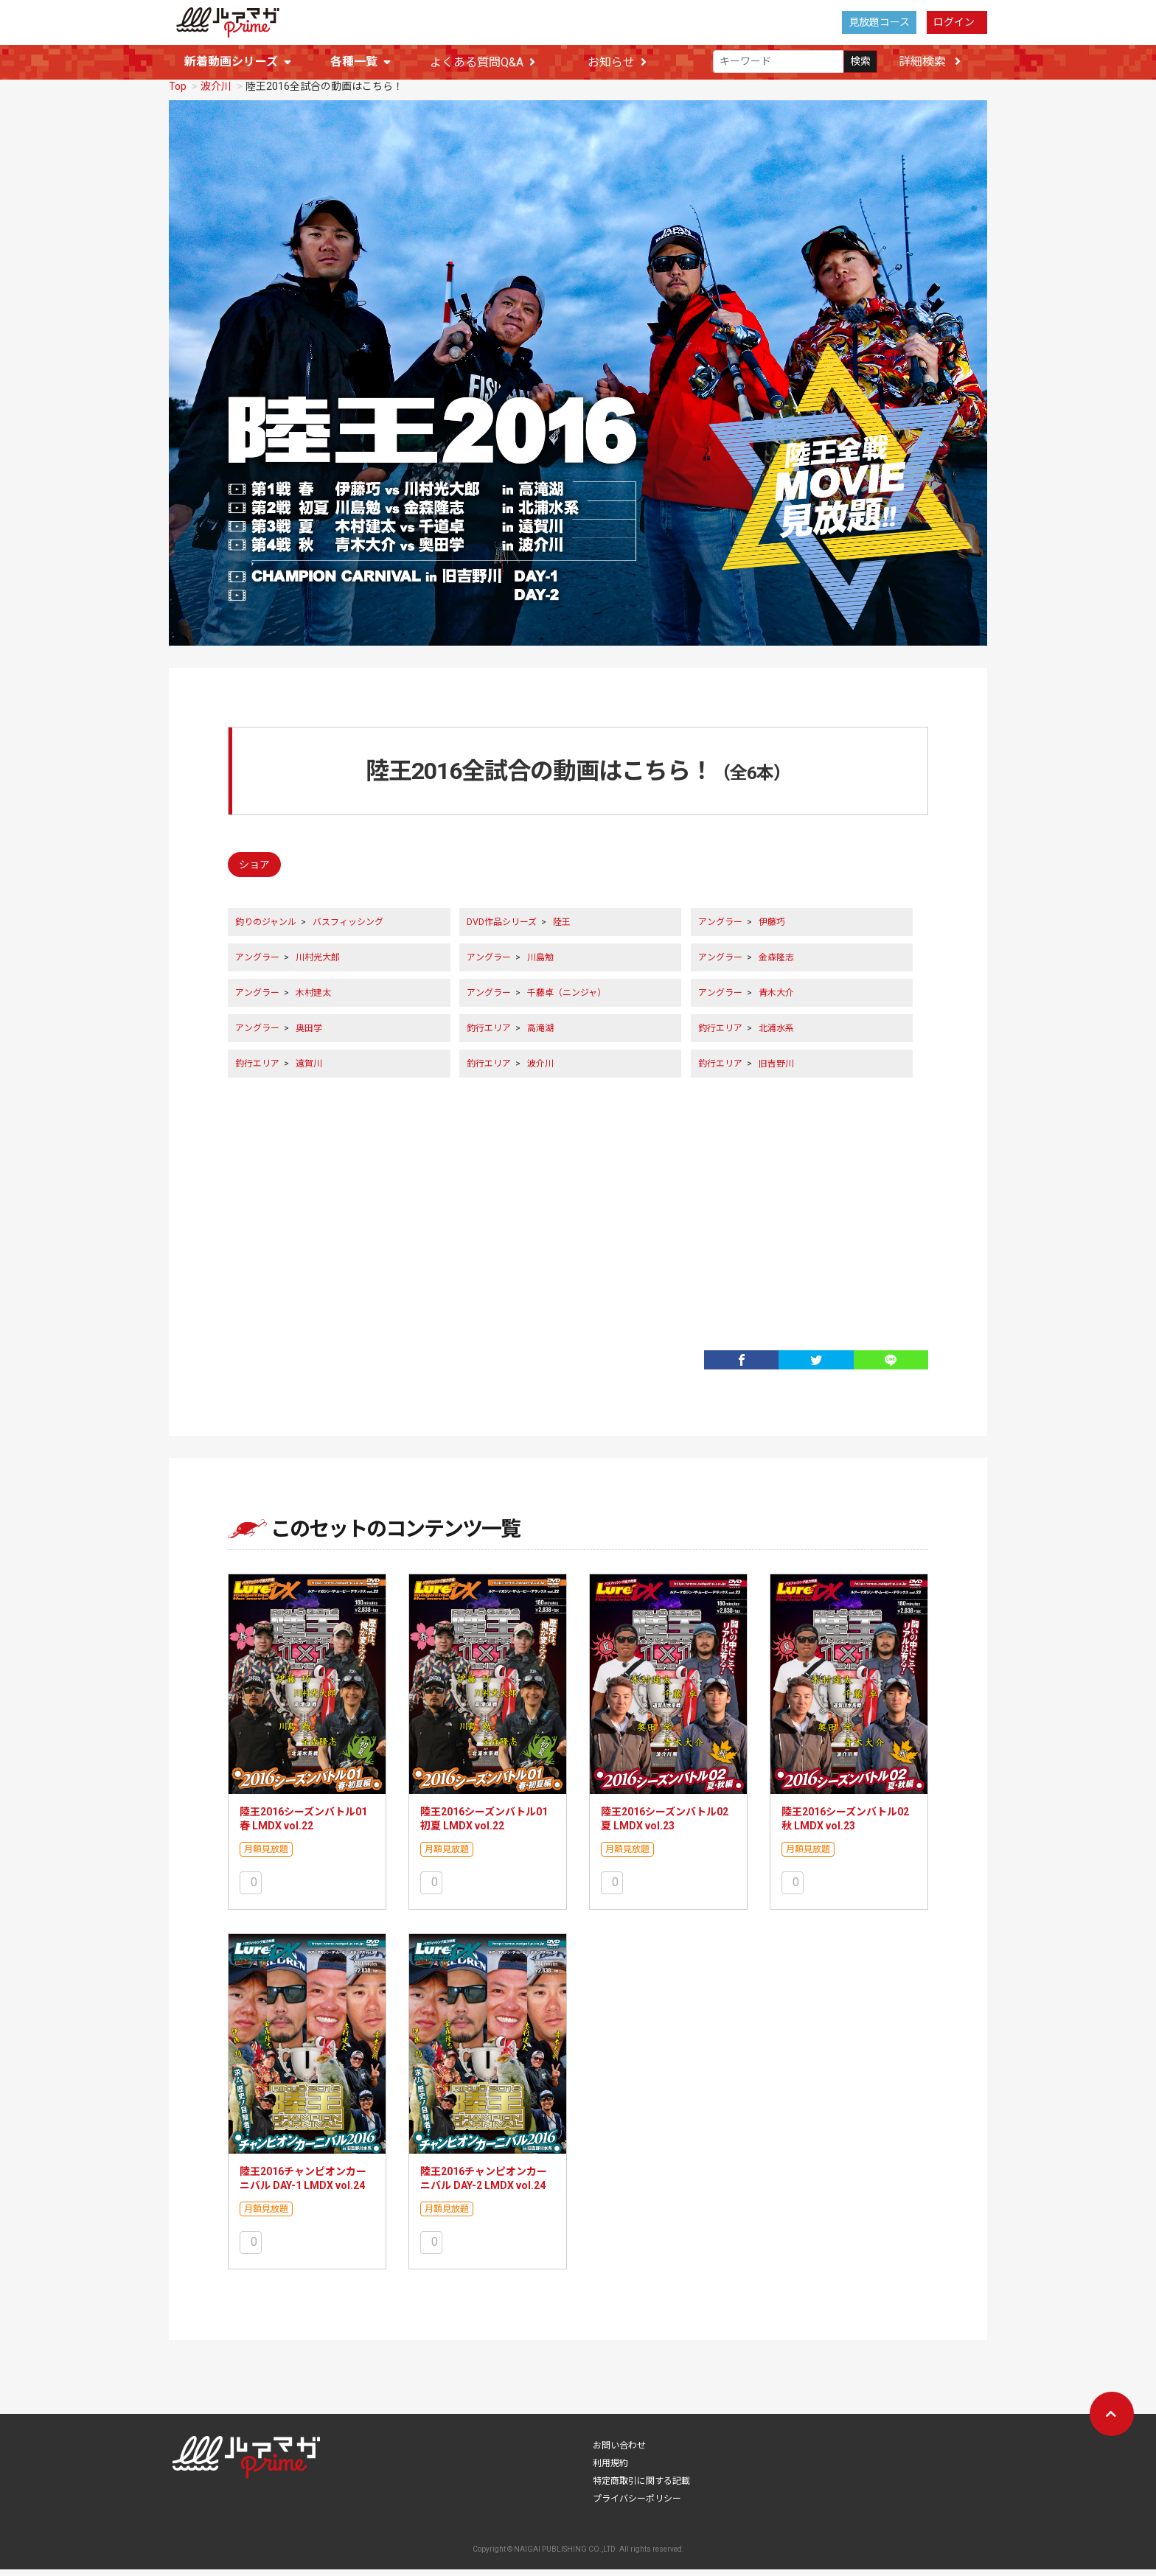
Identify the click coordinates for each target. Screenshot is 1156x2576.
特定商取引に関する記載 (641, 2487)
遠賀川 (309, 1070)
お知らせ (617, 62)
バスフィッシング (348, 929)
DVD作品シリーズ (502, 929)
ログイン (954, 22)
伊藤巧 (772, 929)
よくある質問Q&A (482, 62)
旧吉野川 (776, 1070)
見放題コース (879, 22)
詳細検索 (930, 62)
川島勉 (540, 964)
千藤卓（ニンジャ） (566, 999)
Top (178, 93)
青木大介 (776, 999)
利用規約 (610, 2470)
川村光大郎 (318, 964)
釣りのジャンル (265, 929)
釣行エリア (489, 1035)
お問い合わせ (619, 2452)
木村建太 (313, 999)
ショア (254, 871)
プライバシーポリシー (637, 2505)
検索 (860, 62)
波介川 (216, 93)
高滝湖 (540, 1035)
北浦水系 (776, 1035)
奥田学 (309, 1035)
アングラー (720, 929)
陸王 (562, 929)
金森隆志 (776, 964)
